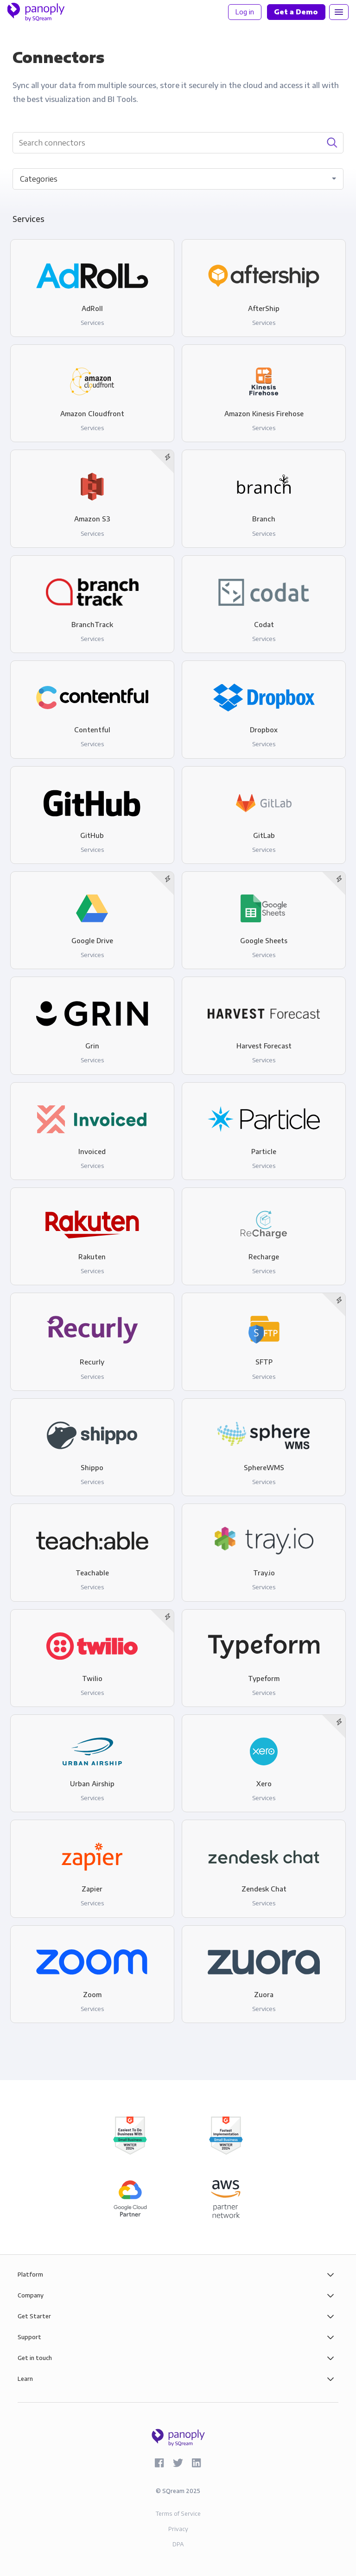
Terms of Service (178, 2513)
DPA (178, 2544)
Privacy (178, 2528)
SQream (173, 2490)
